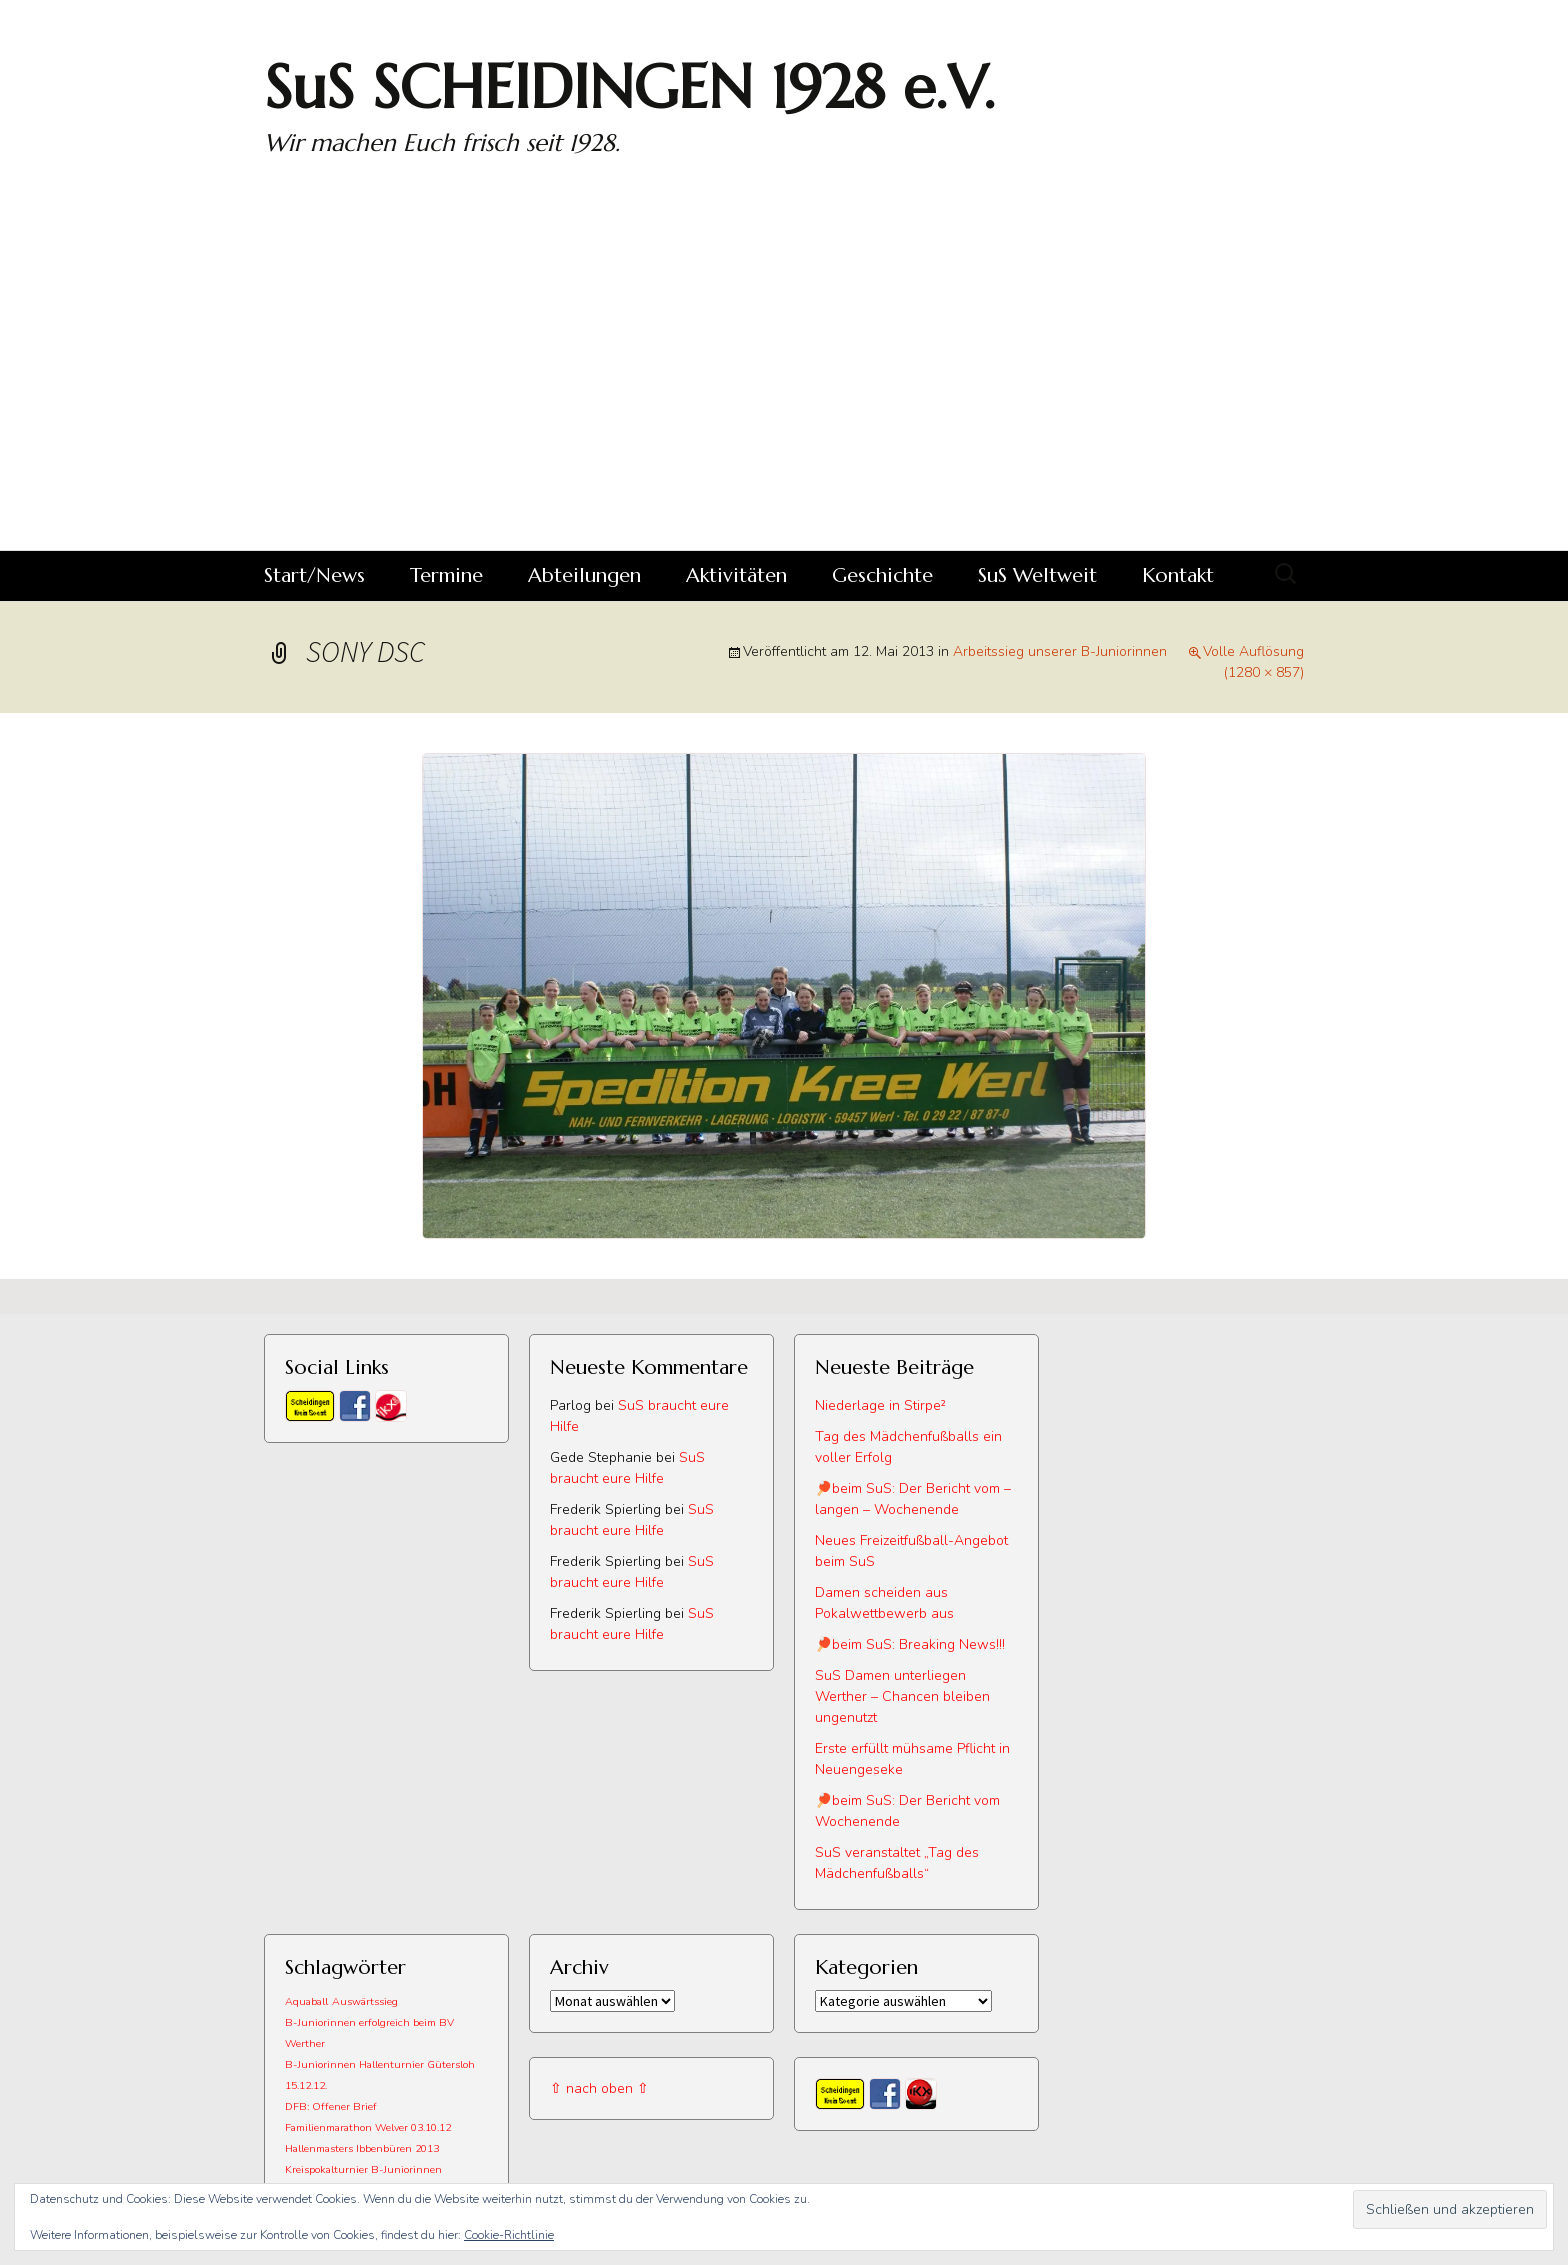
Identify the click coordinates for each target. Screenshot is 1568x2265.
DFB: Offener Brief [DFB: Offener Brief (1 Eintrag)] (331, 2106)
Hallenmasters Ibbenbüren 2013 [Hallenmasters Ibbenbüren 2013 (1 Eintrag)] (362, 2148)
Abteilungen (584, 575)
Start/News (314, 575)
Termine (446, 575)
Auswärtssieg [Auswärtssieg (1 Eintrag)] (365, 2001)
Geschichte (882, 575)
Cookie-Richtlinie (509, 2235)
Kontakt (1178, 575)
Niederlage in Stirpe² (880, 1405)
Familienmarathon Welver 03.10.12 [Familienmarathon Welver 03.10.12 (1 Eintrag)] (368, 2127)
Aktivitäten (736, 575)
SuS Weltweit (1037, 575)
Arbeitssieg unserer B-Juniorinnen (1060, 651)
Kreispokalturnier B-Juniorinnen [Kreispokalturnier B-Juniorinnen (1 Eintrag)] (363, 2169)
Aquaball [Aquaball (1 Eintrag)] (306, 2001)
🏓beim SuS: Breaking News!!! (910, 1644)
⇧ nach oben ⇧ (599, 2088)
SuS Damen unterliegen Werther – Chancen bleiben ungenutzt (902, 1696)
